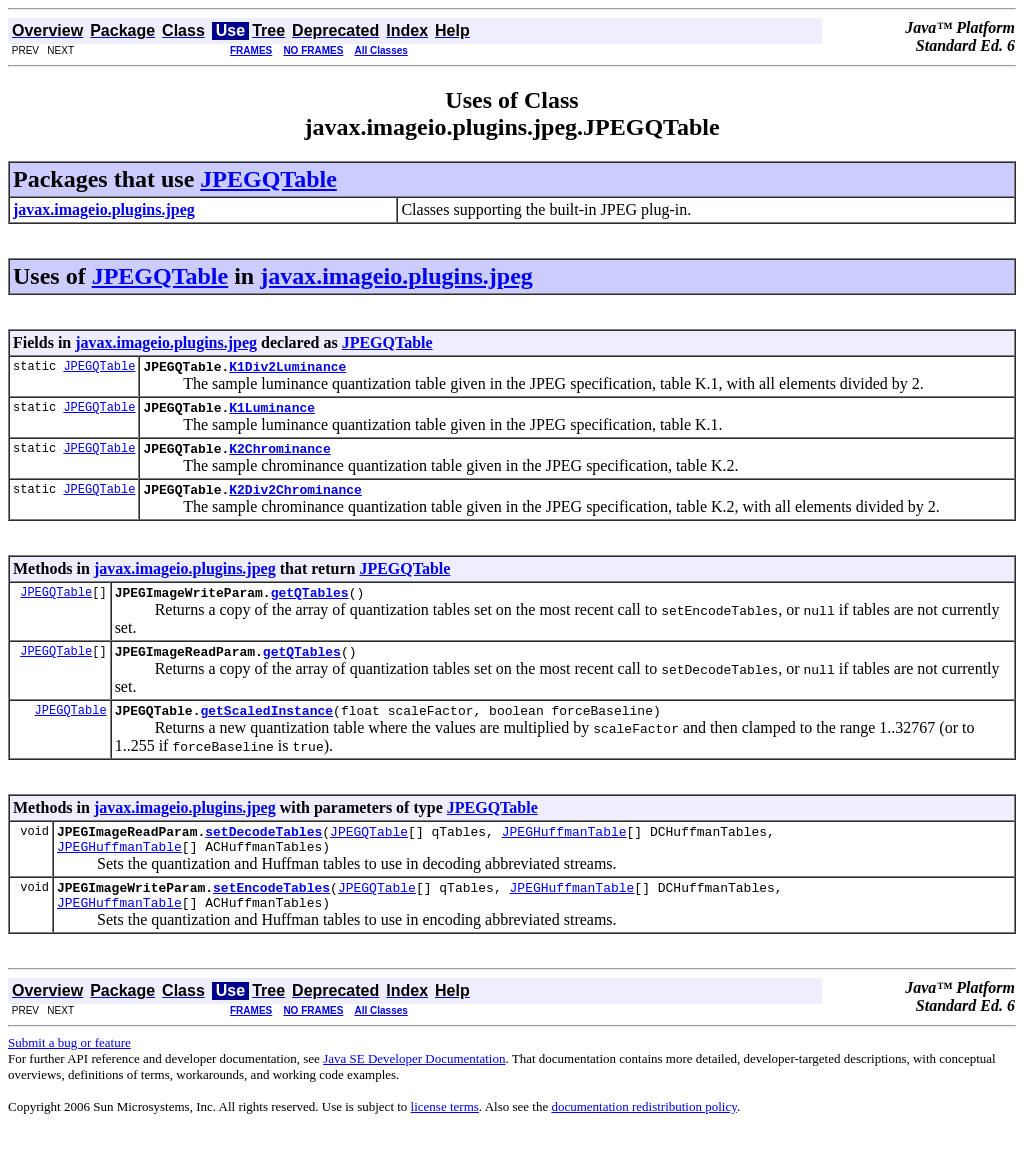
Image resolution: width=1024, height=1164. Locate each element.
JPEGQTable (268, 179)
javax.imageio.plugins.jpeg (396, 276)
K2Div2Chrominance (295, 501)
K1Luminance (272, 413)
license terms (445, 1139)
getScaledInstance (266, 731)
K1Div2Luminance (287, 369)
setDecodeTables (263, 855)
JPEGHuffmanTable (564, 855)
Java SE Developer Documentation (414, 1091)
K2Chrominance (279, 457)
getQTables (310, 607)
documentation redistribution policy (643, 1139)
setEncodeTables (271, 917)
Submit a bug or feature (69, 1075)
